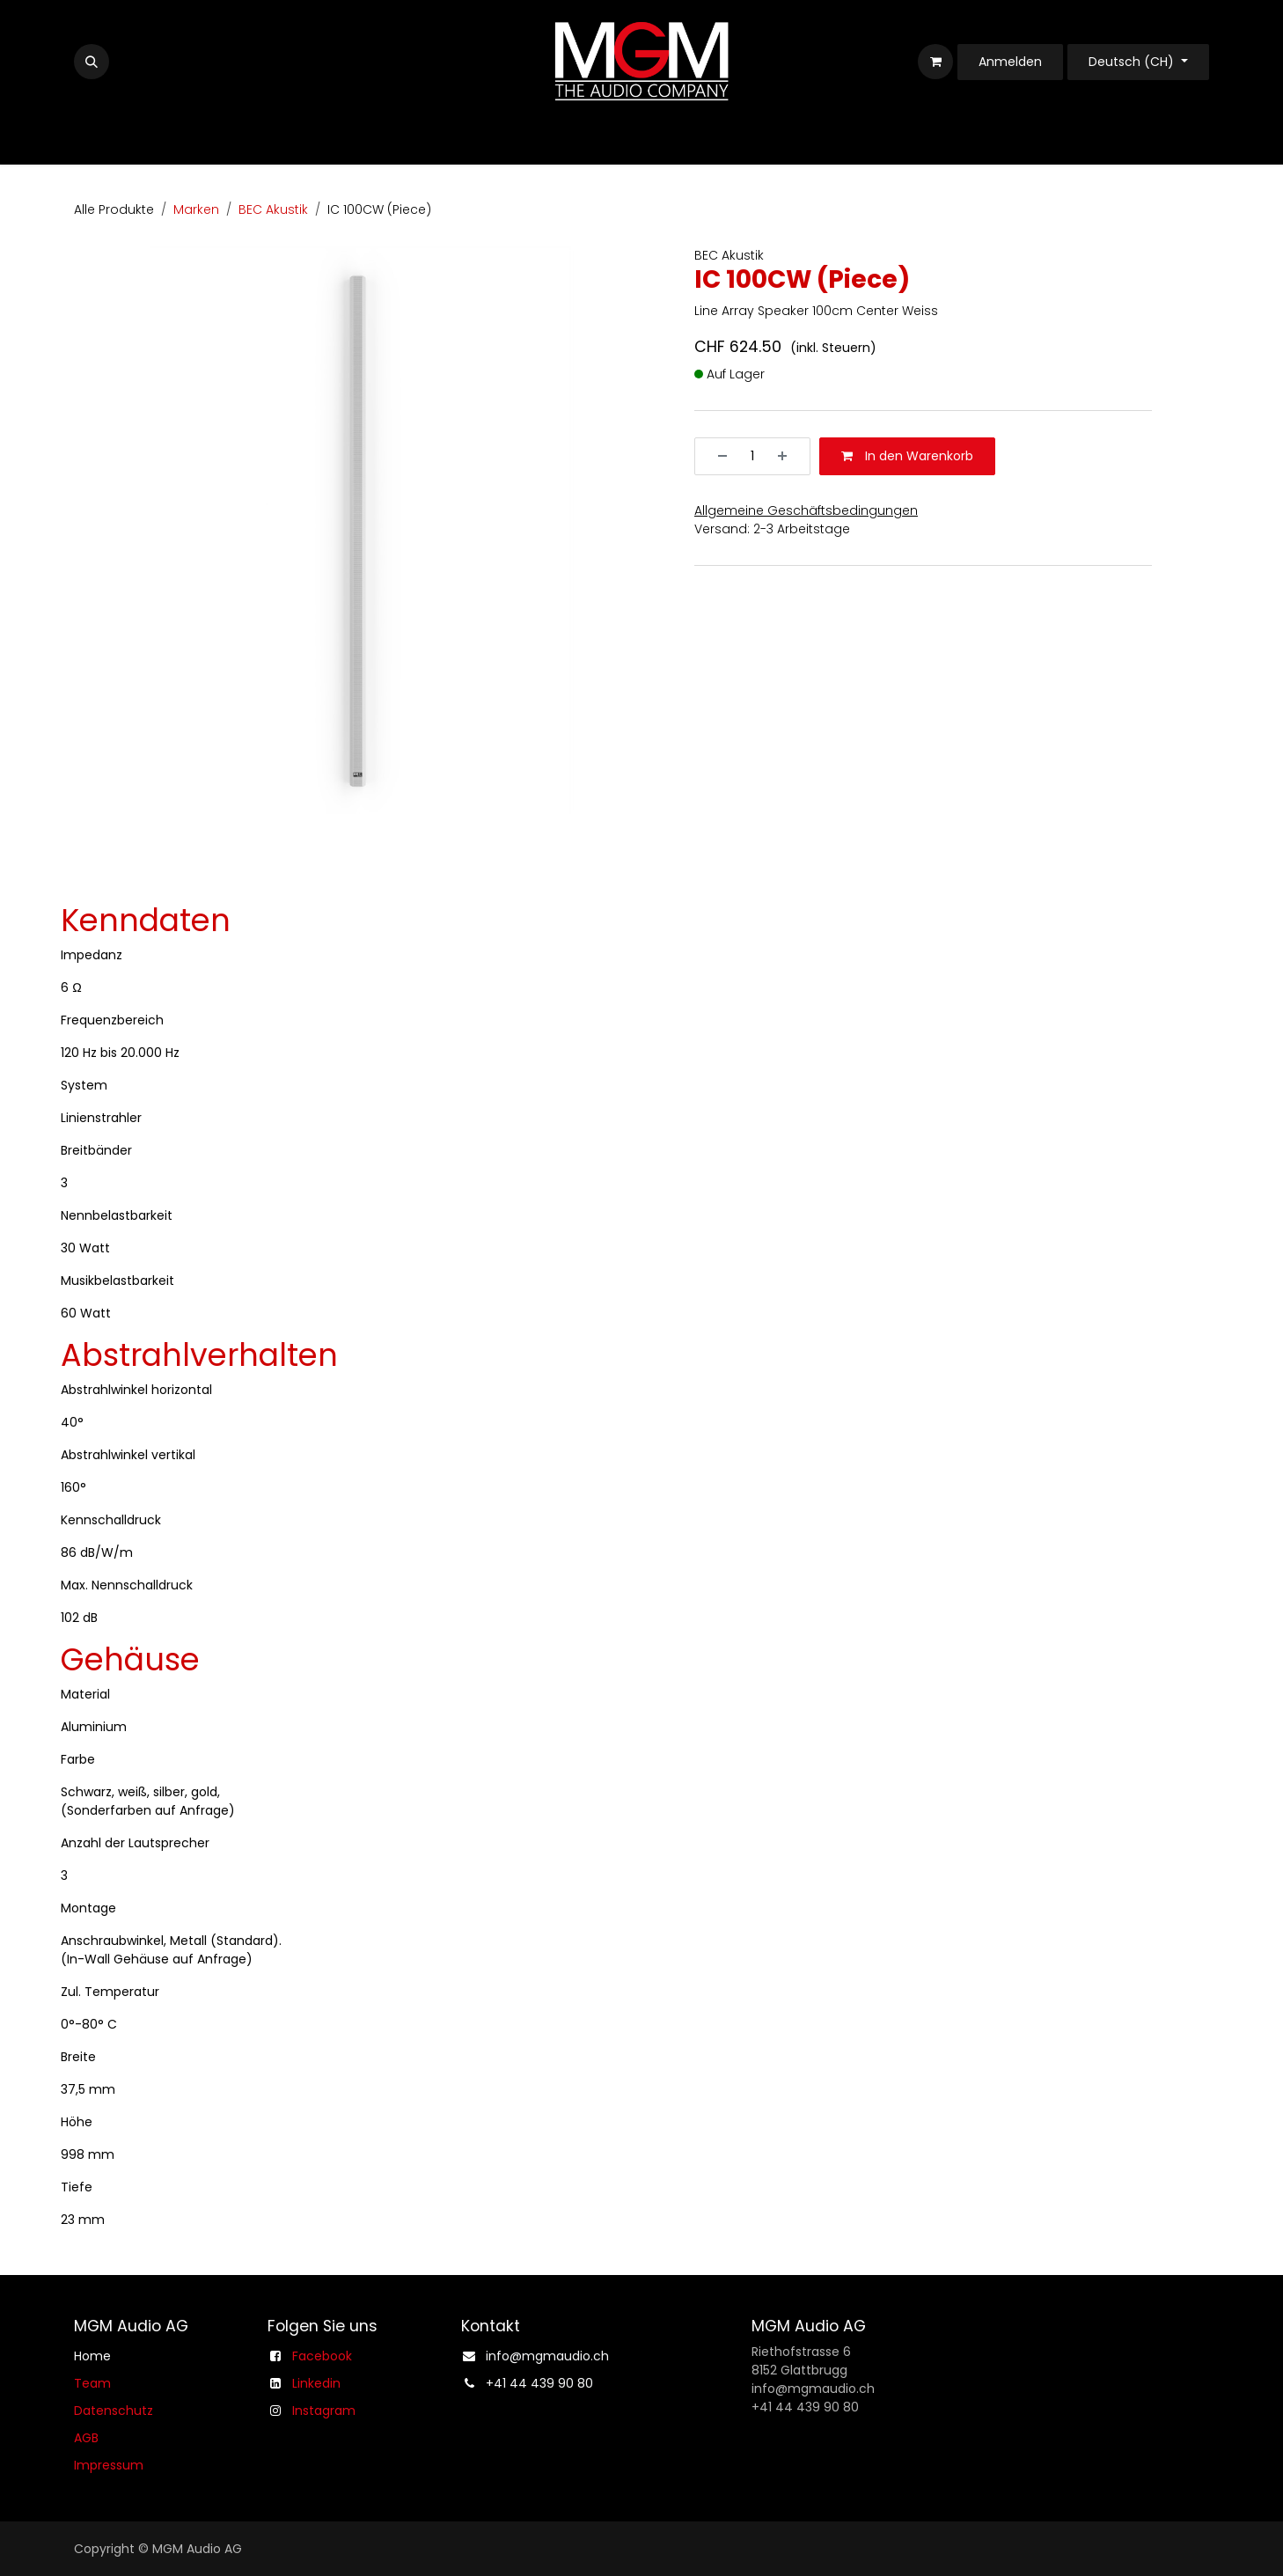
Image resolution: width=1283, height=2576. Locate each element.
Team (92, 2383)
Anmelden (1010, 61)
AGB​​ (86, 2438)
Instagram (324, 2410)
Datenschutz (113, 2410)
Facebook (322, 2356)
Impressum (108, 2465)
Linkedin (316, 2383)
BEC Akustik (273, 209)
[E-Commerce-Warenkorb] (935, 61)
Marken (196, 209)
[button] (91, 61)
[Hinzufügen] (788, 456)
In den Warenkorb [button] (907, 456)
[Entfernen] (716, 456)
